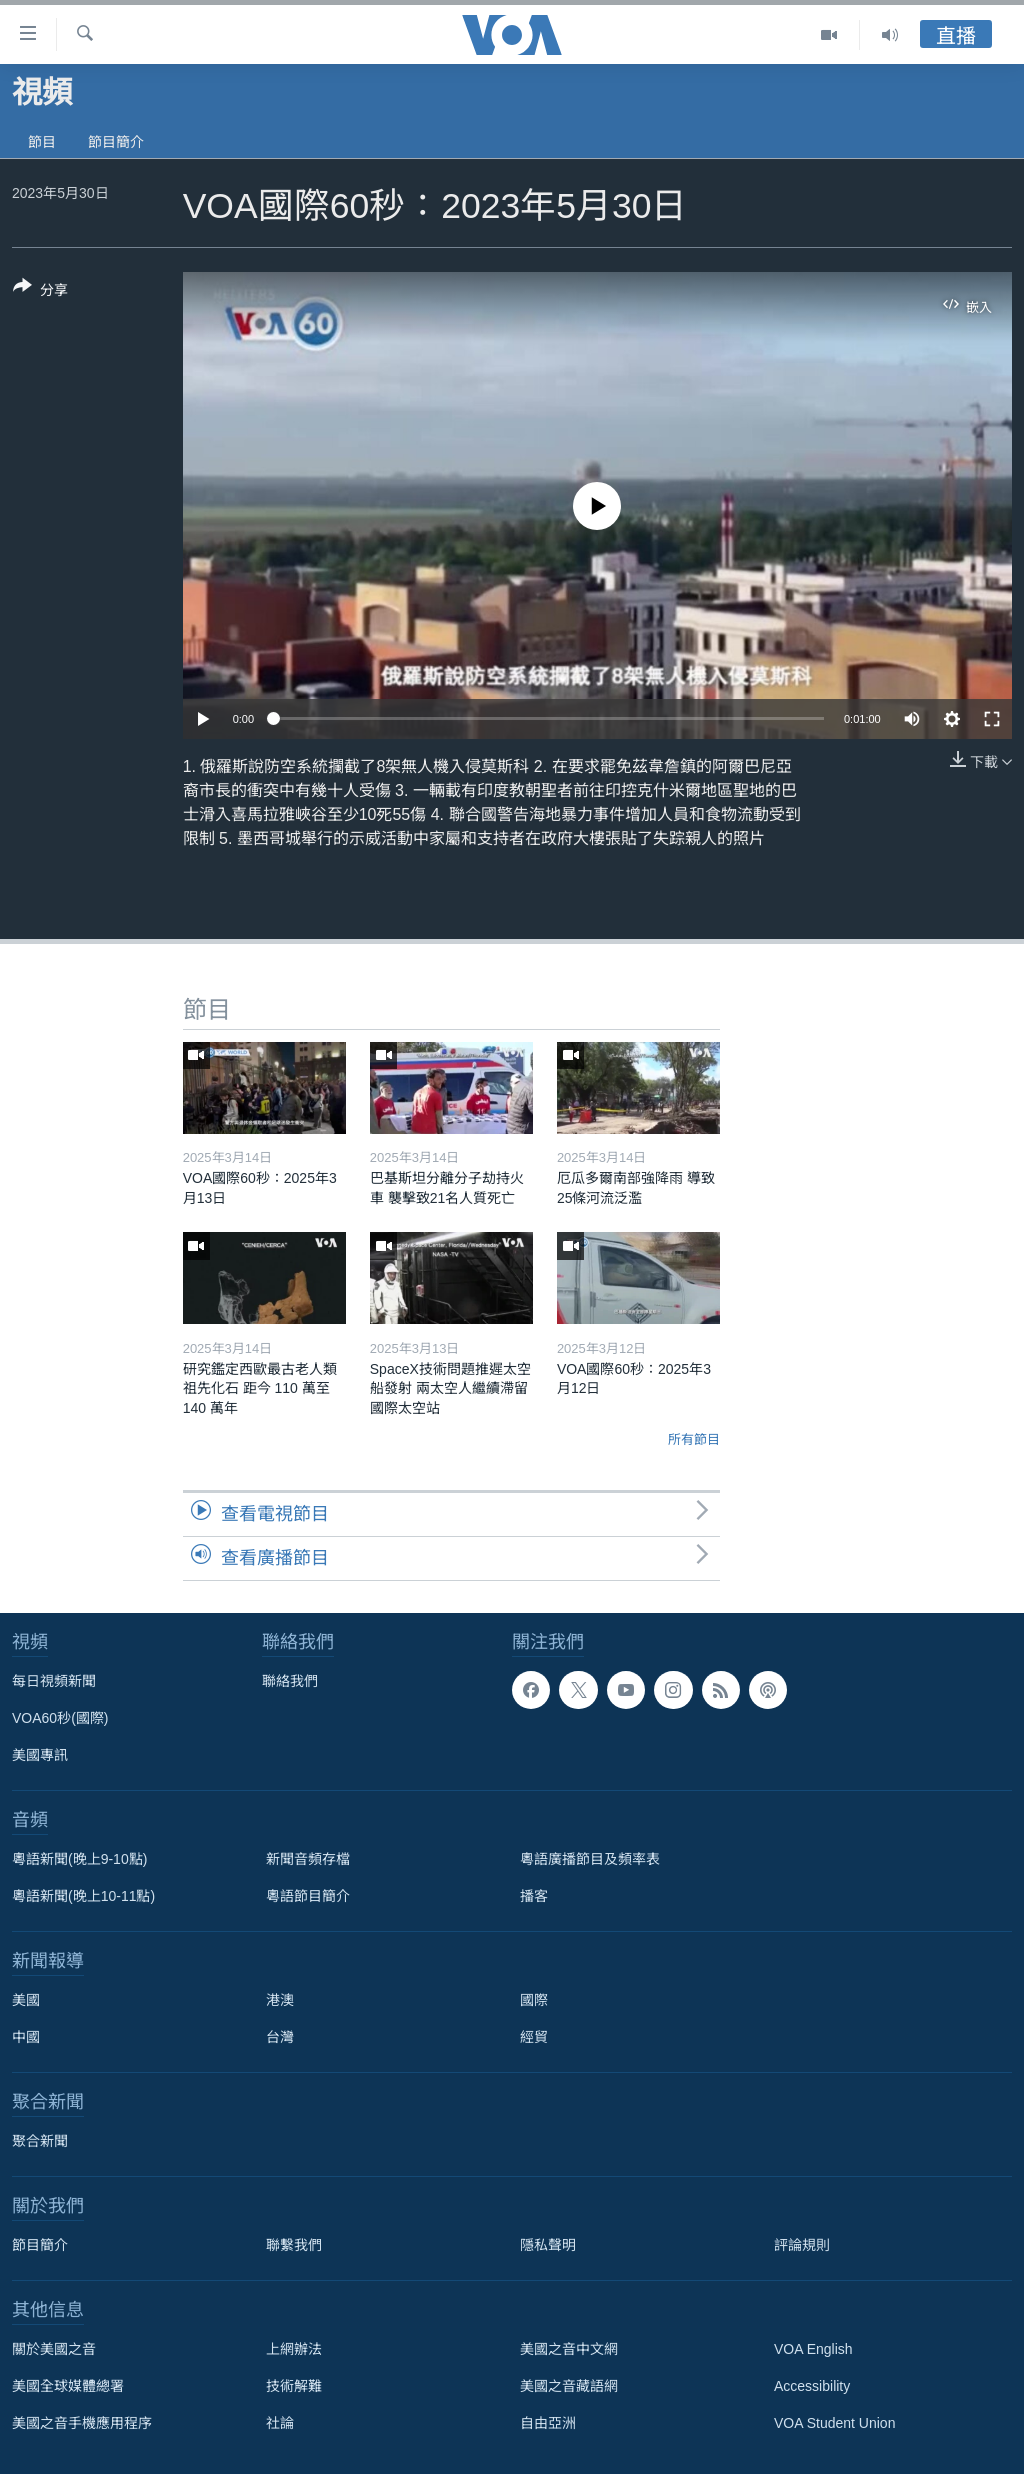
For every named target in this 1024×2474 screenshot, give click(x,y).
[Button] (40, 292)
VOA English (813, 2349)
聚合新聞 (40, 2141)
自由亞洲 (548, 2423)
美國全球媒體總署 (68, 2386)
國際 (534, 2000)
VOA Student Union (834, 2423)
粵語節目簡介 (308, 1896)
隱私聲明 (548, 2245)
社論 (280, 2423)
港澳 (280, 2000)
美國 (26, 2000)
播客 (534, 1896)
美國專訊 (40, 1755)
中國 (26, 2037)
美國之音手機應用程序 (82, 2423)
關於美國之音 (54, 2349)
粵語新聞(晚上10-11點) (83, 1896)
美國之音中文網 (569, 2349)
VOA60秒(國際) (60, 1718)
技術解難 (294, 2386)
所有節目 (694, 1439)
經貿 (534, 2037)
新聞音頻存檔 (308, 1859)
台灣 (280, 2037)
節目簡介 (116, 142)
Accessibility (812, 2386)
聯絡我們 (290, 1681)
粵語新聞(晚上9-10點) (79, 1859)
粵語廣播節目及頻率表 (590, 1859)
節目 (42, 142)
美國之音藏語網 (569, 2386)
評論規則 (802, 2245)
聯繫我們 (294, 2245)
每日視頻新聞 (54, 1681)
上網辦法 (294, 2349)
